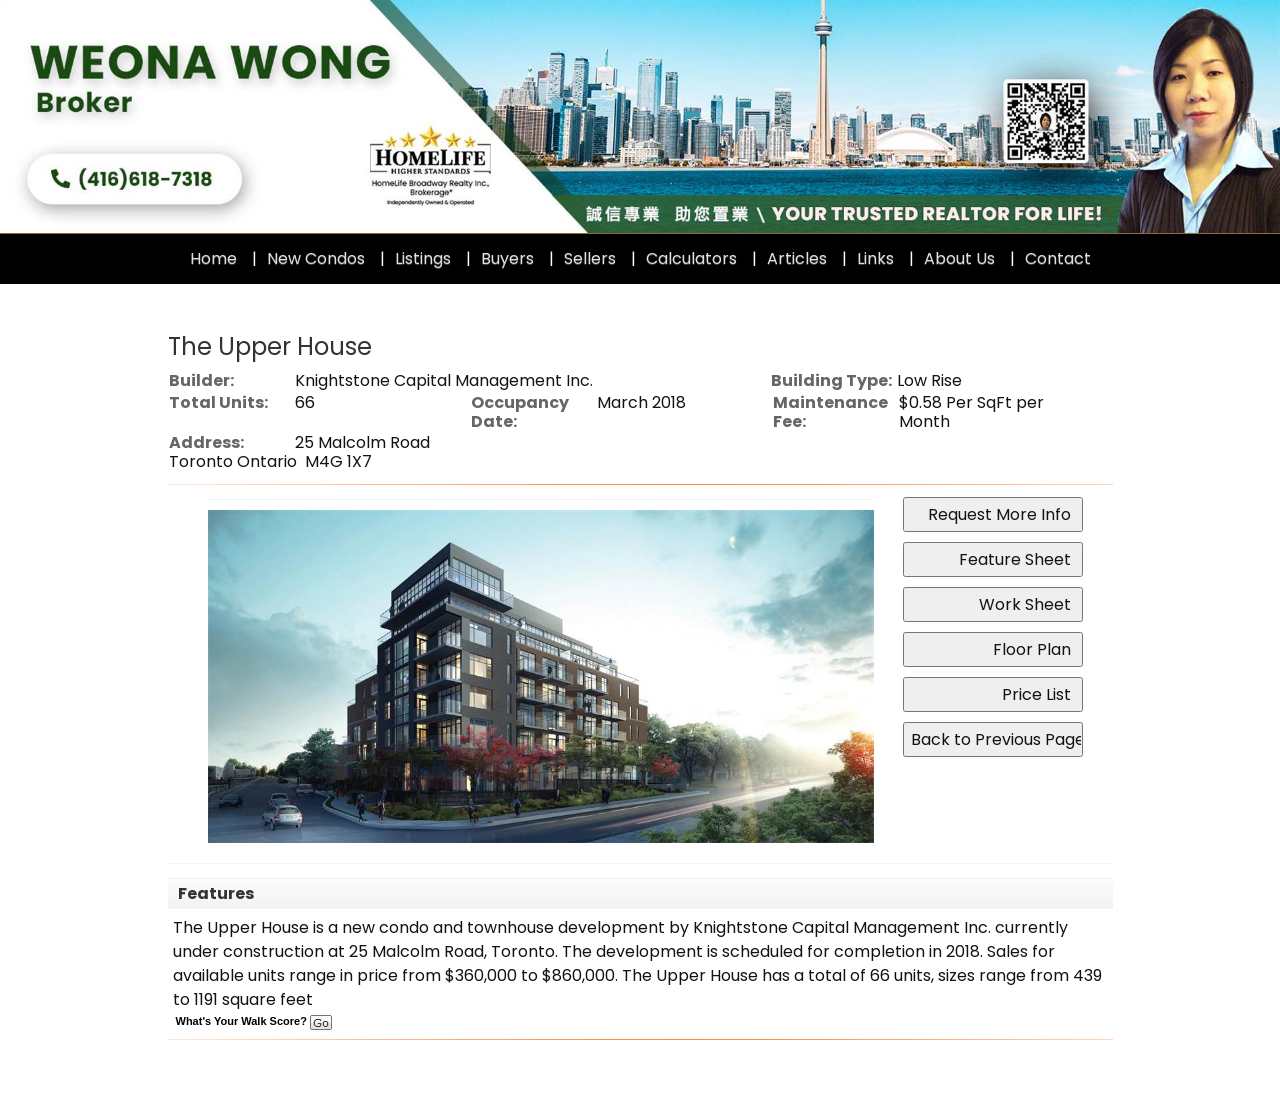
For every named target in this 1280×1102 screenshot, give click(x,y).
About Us (959, 258)
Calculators (691, 258)
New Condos (316, 258)
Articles (797, 258)
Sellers (590, 258)
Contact (1058, 258)
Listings (423, 258)
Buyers (507, 258)
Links (875, 258)
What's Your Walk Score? (254, 1021)
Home (213, 258)
